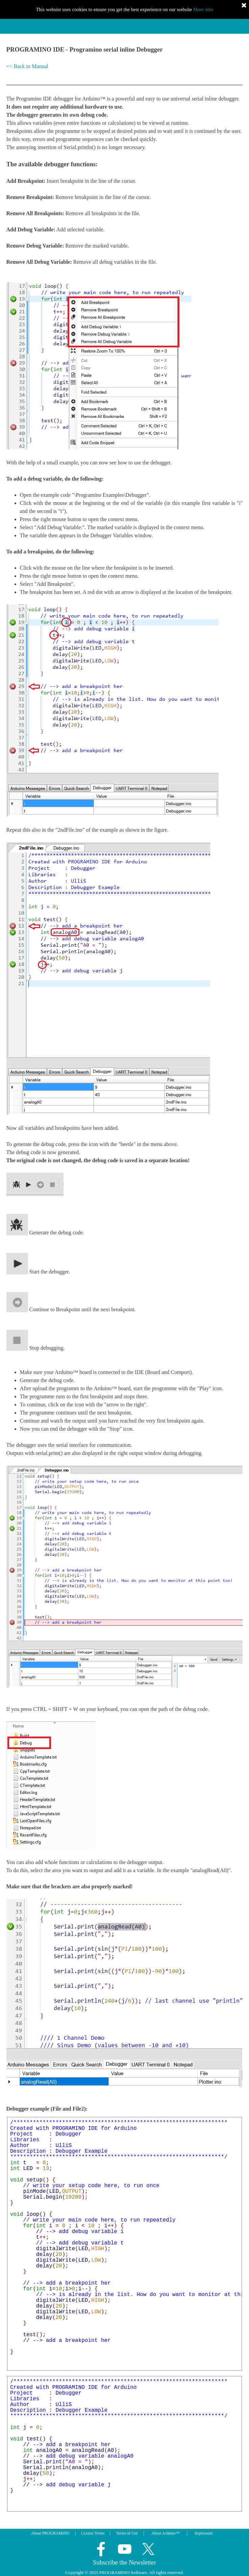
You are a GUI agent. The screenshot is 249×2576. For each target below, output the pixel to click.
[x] (148, 2549)
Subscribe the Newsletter (124, 2562)
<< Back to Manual (27, 66)
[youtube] (124, 2549)
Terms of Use (127, 2533)
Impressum (204, 2533)
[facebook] (101, 2549)
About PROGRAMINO (50, 2533)
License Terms (93, 2533)
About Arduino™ (165, 2533)
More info (203, 9)
